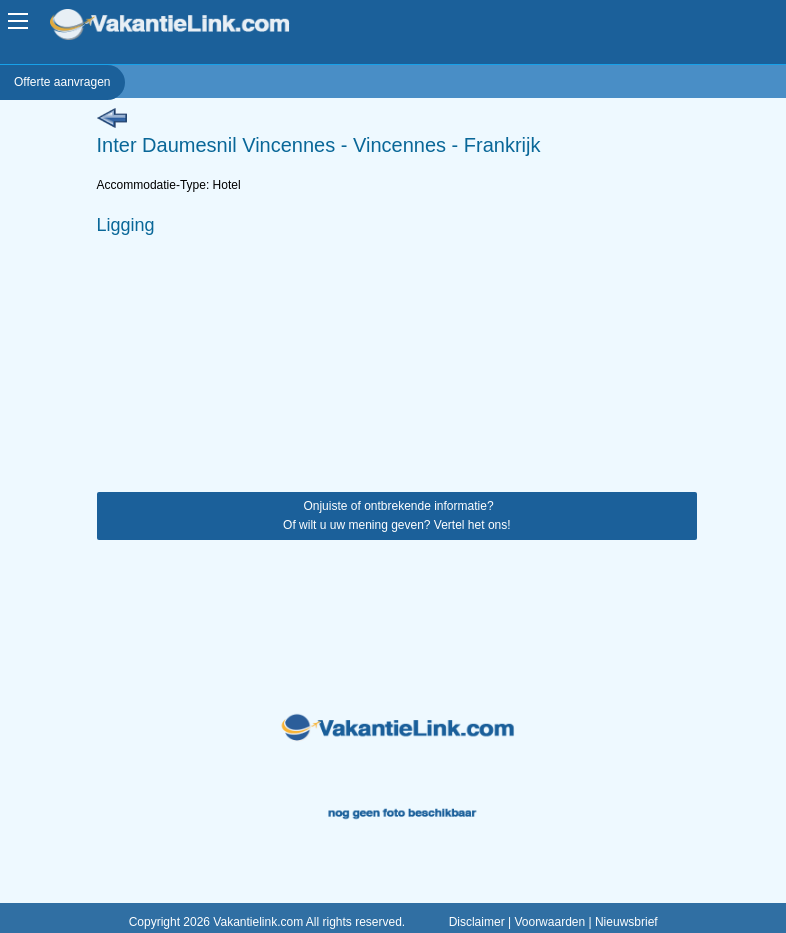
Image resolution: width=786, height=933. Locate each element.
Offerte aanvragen (62, 82)
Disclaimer (477, 922)
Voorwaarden (549, 922)
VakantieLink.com (183, 26)
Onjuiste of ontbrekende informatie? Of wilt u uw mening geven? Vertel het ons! (396, 515)
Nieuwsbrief (626, 922)
